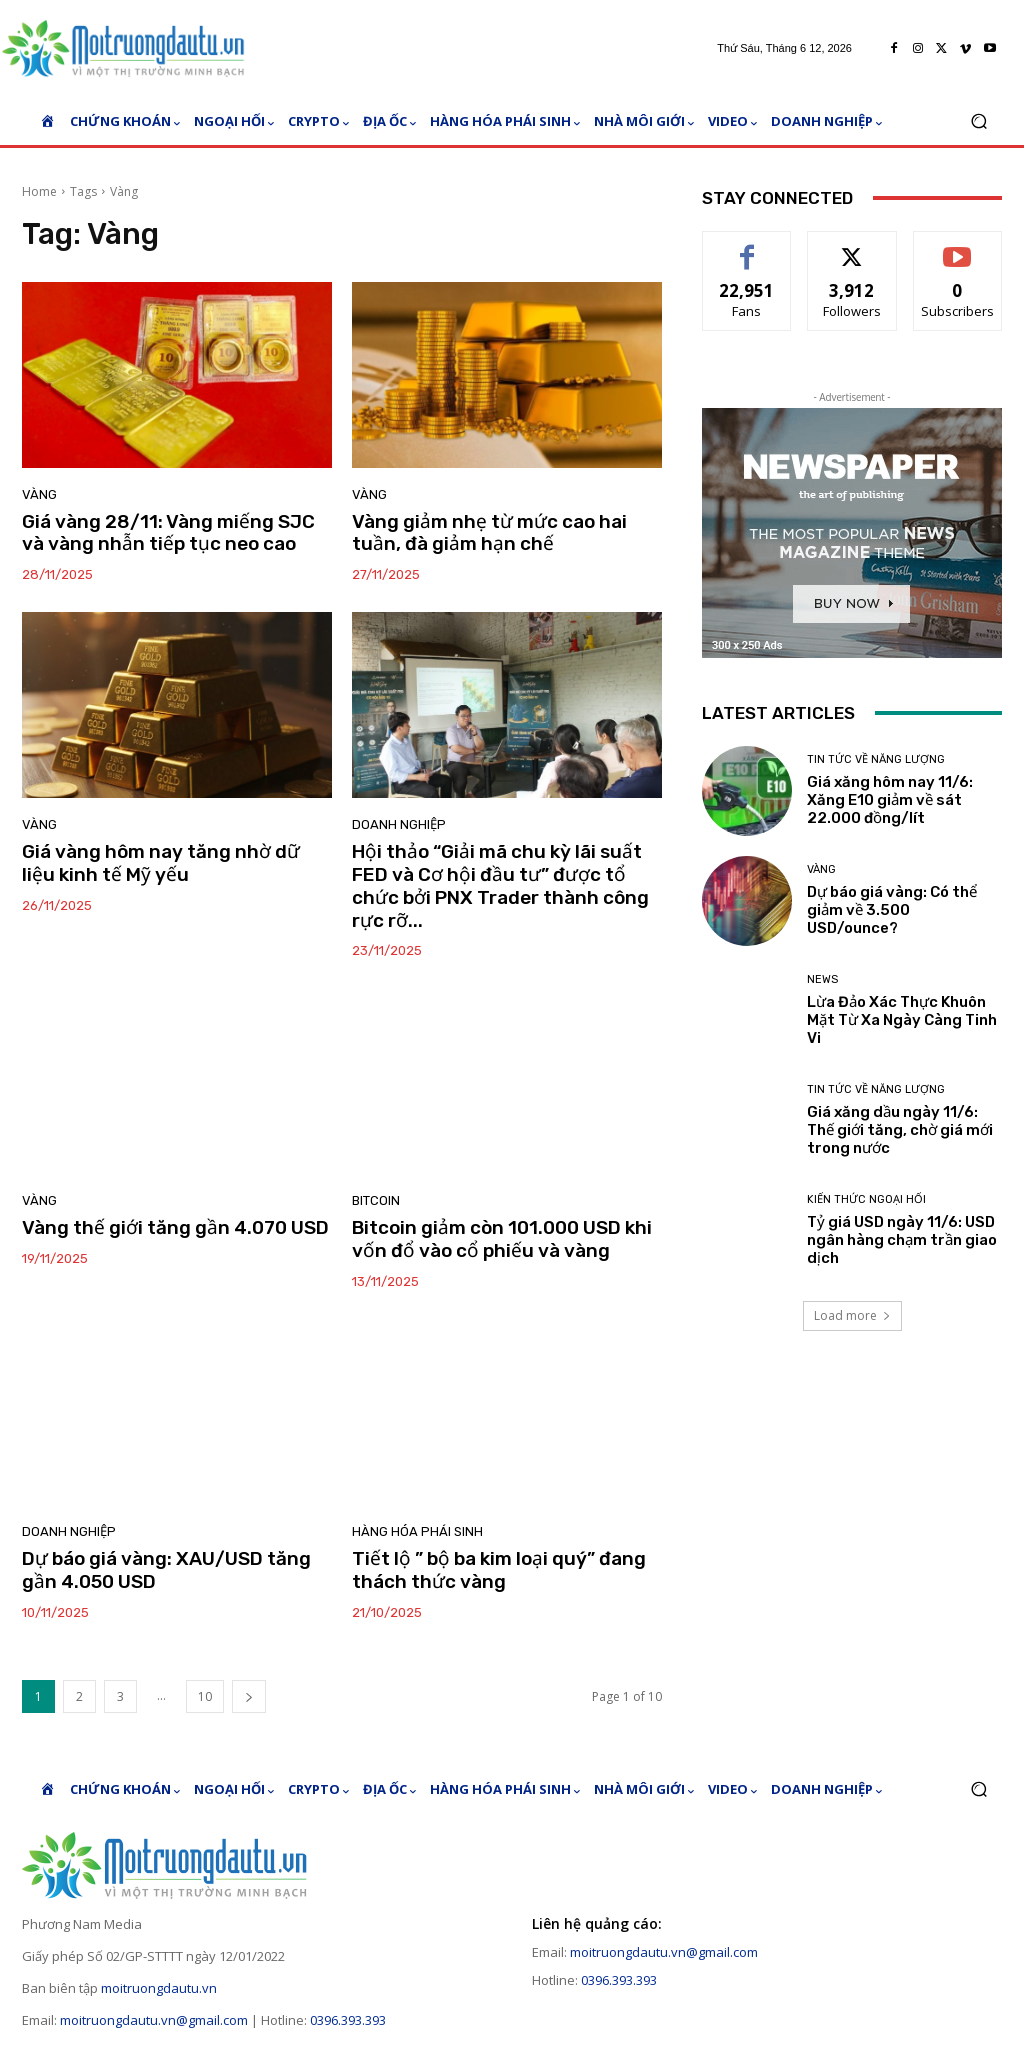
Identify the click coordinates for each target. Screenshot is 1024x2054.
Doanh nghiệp (399, 824)
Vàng (39, 494)
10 (205, 1696)
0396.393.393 (348, 2020)
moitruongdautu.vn (159, 1988)
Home (39, 191)
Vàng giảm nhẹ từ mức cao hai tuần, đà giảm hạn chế (489, 533)
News (822, 979)
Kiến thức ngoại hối (866, 1199)
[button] (978, 121)
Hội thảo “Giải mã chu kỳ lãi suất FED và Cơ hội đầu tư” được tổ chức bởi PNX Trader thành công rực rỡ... (500, 885)
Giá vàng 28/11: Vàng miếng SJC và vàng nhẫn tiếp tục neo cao (168, 533)
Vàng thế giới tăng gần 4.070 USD (175, 1227)
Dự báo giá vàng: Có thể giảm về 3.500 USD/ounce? (892, 910)
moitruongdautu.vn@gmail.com (154, 2020)
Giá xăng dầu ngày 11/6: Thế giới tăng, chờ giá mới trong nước (900, 1130)
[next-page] (249, 1696)
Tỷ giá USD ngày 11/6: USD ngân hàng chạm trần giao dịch (902, 1240)
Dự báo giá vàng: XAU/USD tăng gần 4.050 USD (166, 1570)
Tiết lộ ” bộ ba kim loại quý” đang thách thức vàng (499, 1570)
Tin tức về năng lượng (876, 759)
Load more (852, 1315)
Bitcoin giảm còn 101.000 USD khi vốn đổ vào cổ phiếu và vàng (502, 1239)
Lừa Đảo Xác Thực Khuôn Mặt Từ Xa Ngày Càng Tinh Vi (902, 1020)
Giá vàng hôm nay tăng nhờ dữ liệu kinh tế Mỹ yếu (161, 863)
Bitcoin (376, 1200)
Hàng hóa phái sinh (417, 1531)
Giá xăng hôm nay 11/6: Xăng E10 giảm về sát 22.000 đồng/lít (890, 800)
